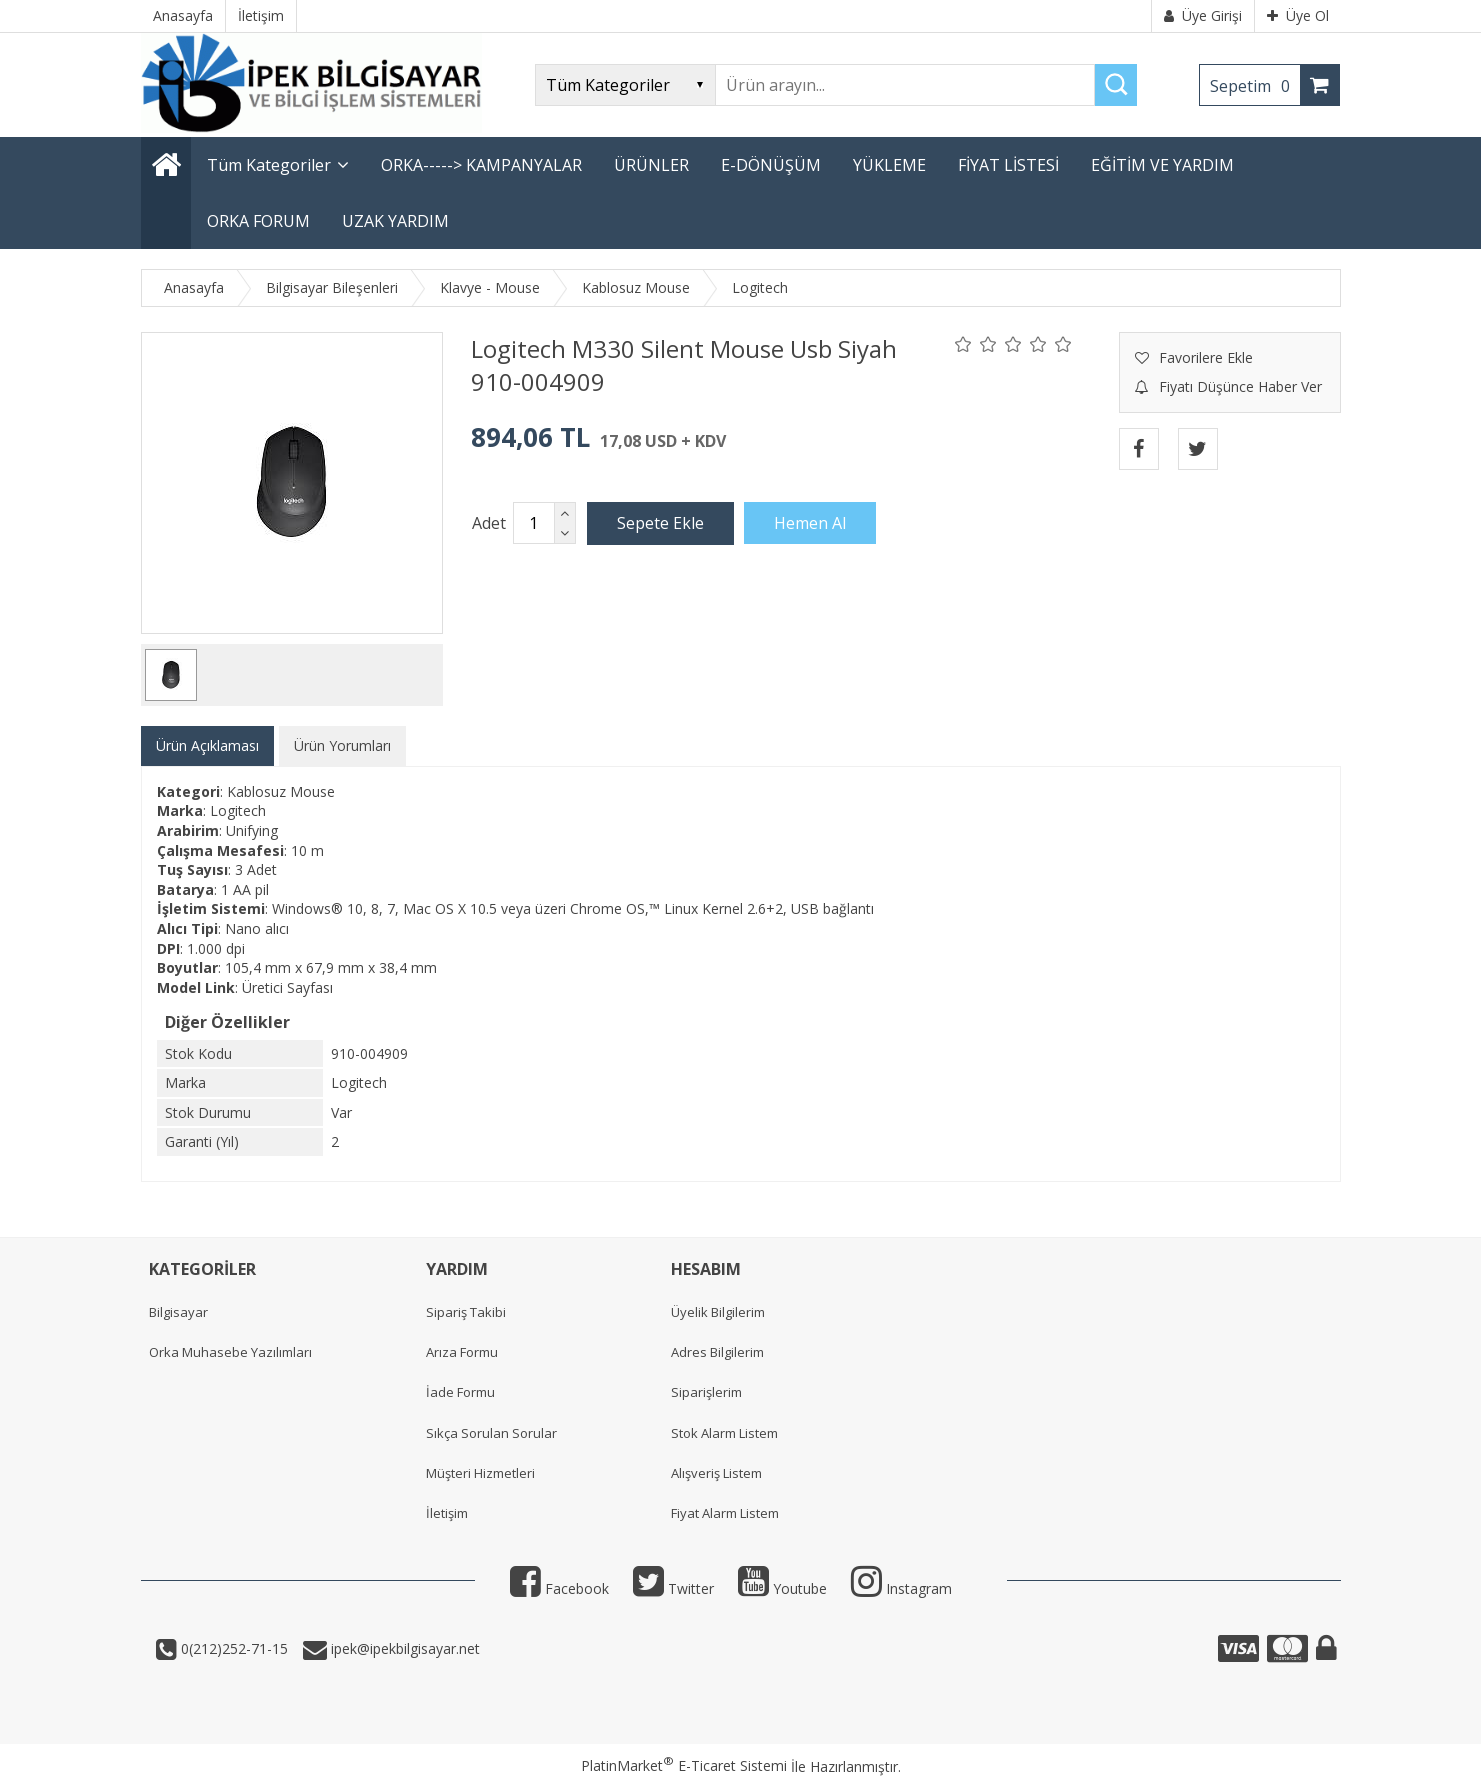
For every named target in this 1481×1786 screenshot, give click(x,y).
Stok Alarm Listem (724, 1433)
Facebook (559, 1588)
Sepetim (1255, 86)
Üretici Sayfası (287, 987)
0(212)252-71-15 (232, 1648)
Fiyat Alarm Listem (725, 1513)
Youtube (782, 1588)
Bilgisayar (178, 1312)
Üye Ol (1298, 15)
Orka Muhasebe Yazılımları (230, 1352)
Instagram (901, 1588)
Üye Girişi (1203, 15)
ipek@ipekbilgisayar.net (403, 1648)
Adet (489, 523)
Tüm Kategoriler (269, 165)
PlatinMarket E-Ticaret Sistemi (684, 1765)
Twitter (673, 1588)
